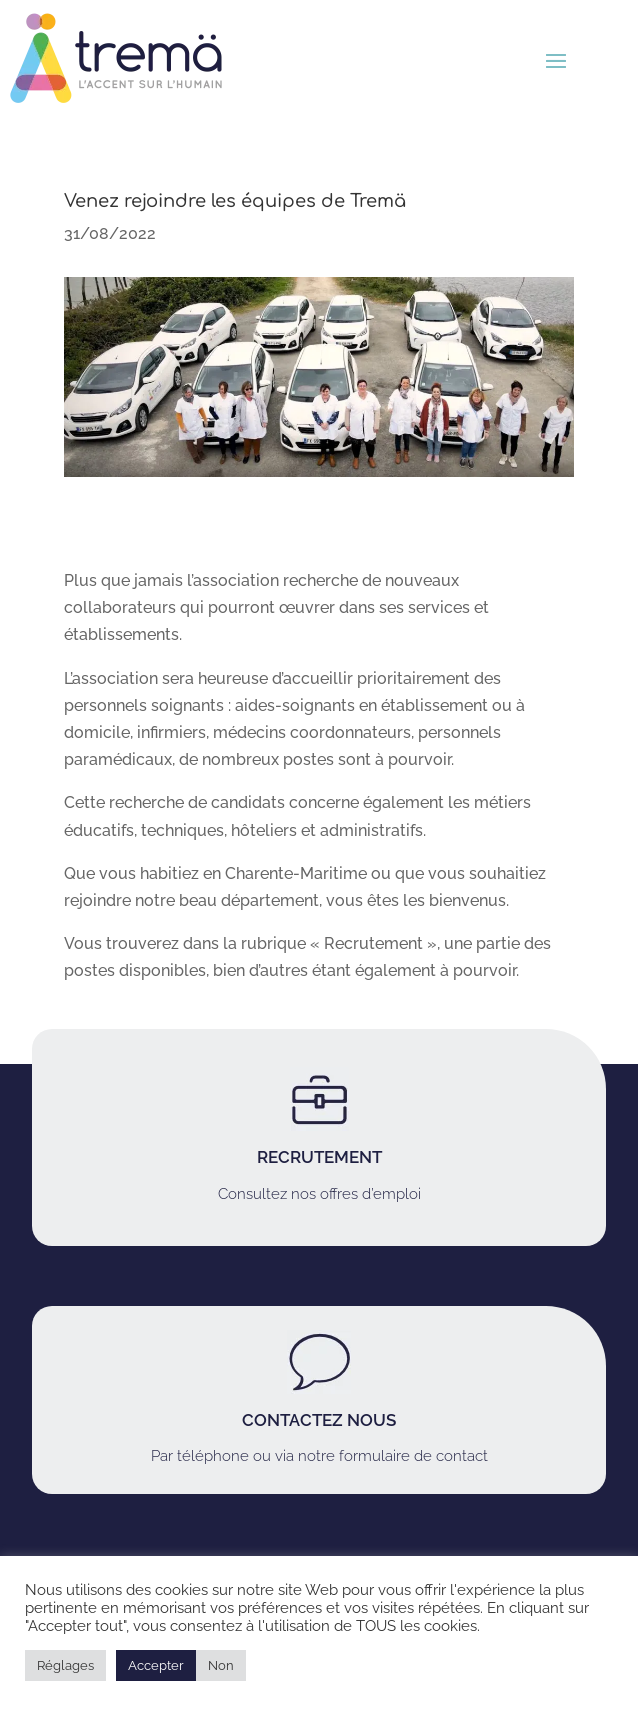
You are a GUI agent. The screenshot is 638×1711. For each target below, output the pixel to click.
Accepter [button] (156, 1665)
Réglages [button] (65, 1665)
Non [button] (221, 1665)
